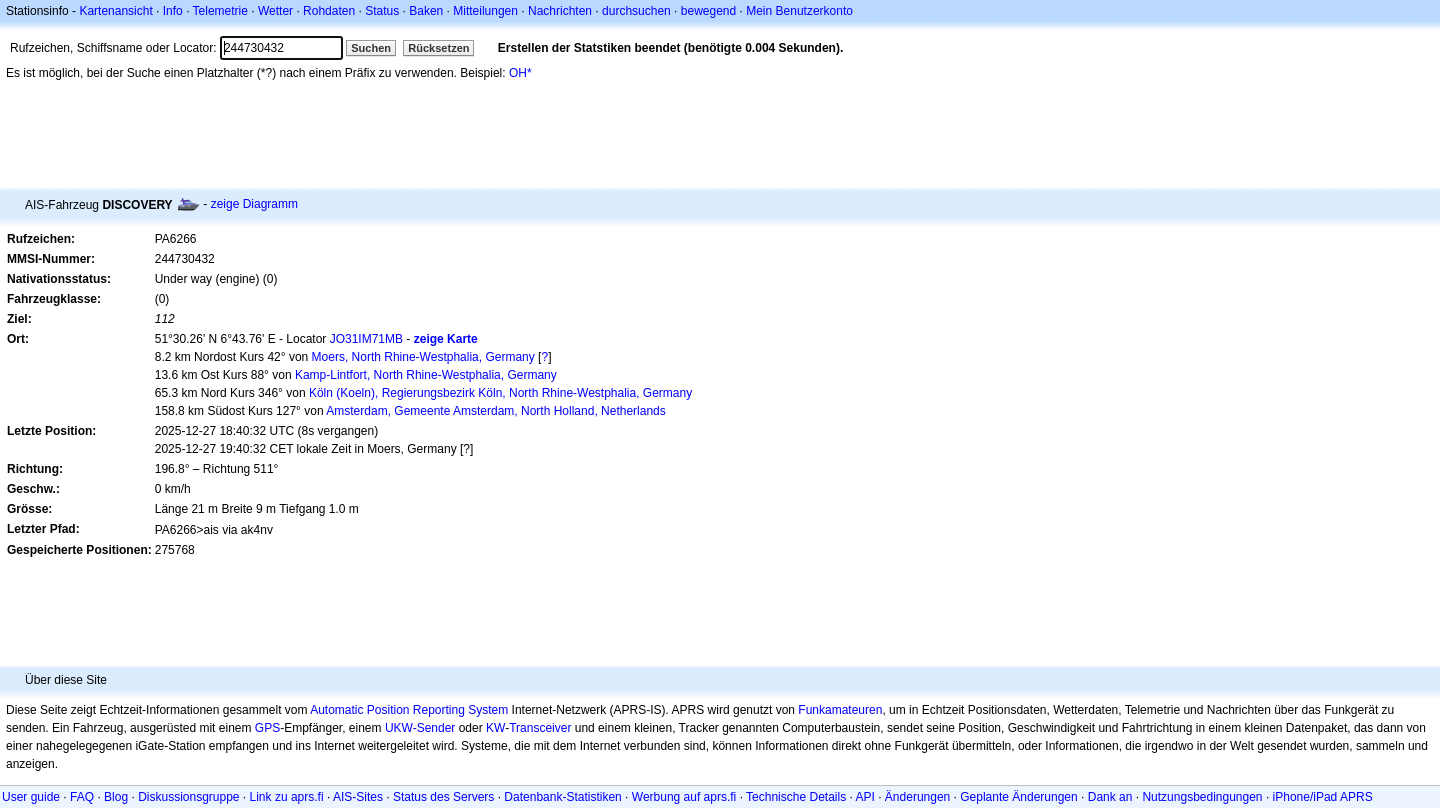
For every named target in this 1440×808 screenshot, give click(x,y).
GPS (267, 728)
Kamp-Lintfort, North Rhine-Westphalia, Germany (426, 375)
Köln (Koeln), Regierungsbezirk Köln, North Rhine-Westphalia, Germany (500, 393)
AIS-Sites (358, 797)
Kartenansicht (115, 11)
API (865, 797)
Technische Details (796, 797)
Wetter (275, 11)
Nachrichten (560, 11)
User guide (31, 797)
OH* (520, 73)
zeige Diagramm (254, 204)
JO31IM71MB (366, 339)
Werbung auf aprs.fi (684, 797)
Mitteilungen (485, 11)
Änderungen (917, 797)
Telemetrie (220, 11)
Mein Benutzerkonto (799, 11)
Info (173, 11)
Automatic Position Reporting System (409, 710)
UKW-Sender (420, 728)
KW (495, 728)
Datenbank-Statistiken (562, 797)
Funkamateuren (840, 710)
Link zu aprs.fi (287, 797)
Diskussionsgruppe (188, 797)
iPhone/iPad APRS (1323, 797)
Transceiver (540, 728)
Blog (116, 797)
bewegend (708, 11)
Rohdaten (329, 11)
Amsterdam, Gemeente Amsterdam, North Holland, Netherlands (495, 411)
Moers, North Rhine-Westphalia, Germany (423, 357)
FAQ (82, 797)
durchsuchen (636, 11)
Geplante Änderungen (1018, 797)
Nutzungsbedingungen (1202, 797)
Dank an (1110, 797)
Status (382, 11)
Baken (426, 11)
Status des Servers (443, 797)
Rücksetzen (438, 48)
